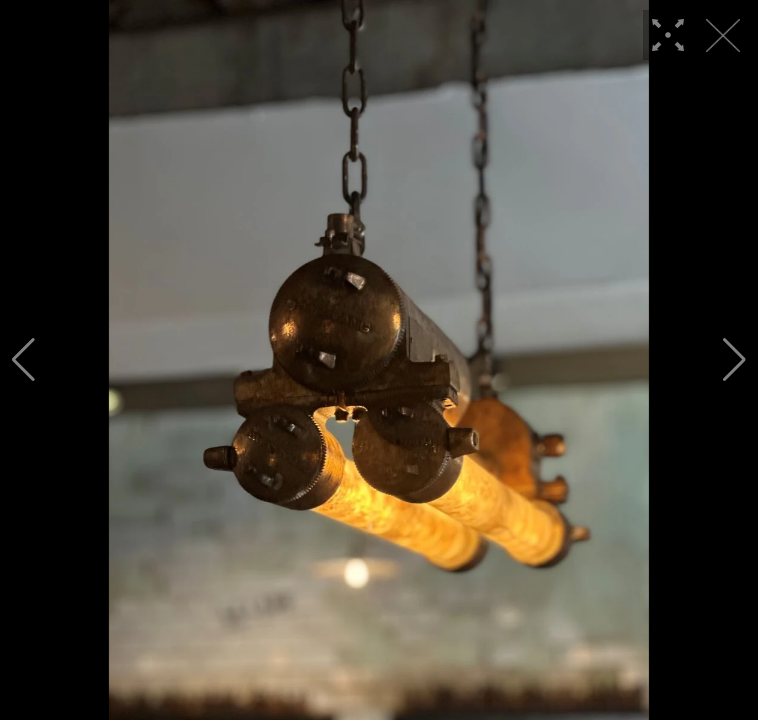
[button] (23, 360)
